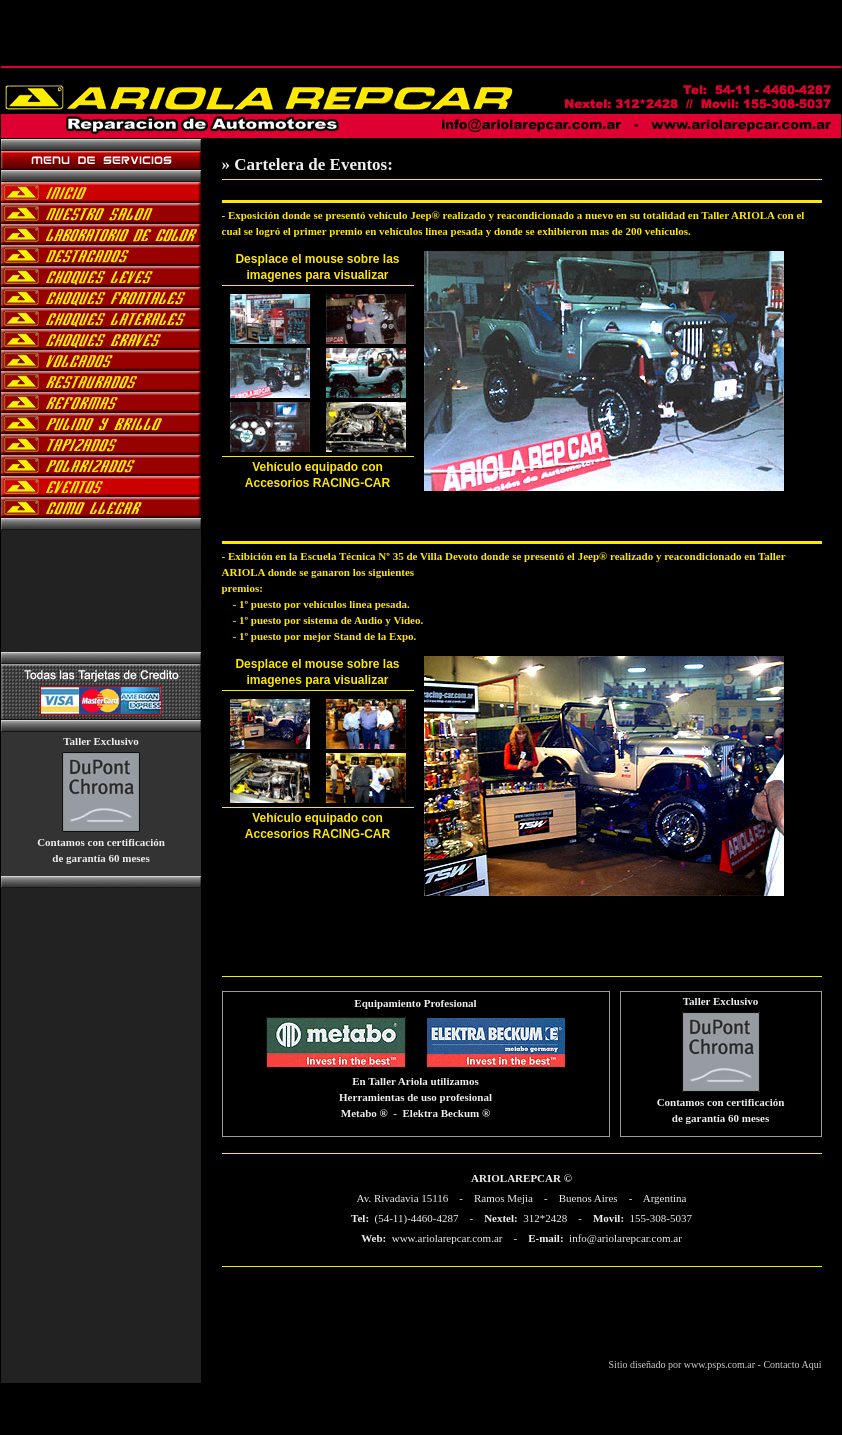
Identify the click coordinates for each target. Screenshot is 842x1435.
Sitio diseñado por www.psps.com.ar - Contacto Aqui (715, 1364)
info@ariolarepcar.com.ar (625, 1238)
